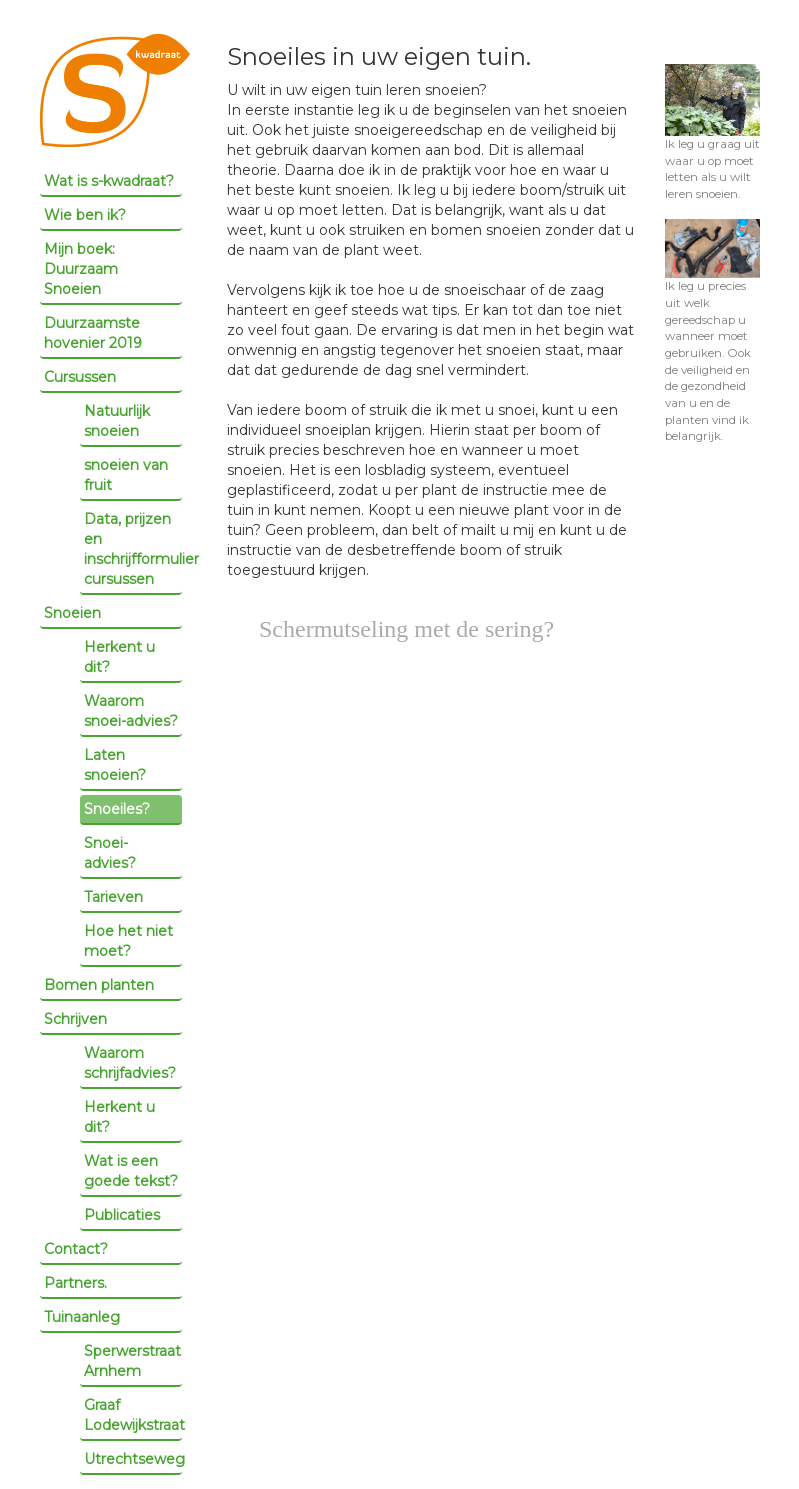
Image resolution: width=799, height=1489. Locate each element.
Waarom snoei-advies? (131, 711)
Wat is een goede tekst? (131, 1171)
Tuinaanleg (82, 1317)
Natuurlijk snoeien (117, 421)
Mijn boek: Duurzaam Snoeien (81, 269)
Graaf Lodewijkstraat (133, 1415)
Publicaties (122, 1215)
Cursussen (80, 377)
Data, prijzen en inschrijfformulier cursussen (133, 549)
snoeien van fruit (126, 475)
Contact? (76, 1249)
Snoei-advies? (110, 853)
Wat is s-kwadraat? (109, 181)
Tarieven (113, 897)
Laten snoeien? (115, 765)
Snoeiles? (117, 809)
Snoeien (72, 613)
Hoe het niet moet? (128, 941)
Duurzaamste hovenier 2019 (93, 333)
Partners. (75, 1283)
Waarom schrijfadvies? (130, 1063)
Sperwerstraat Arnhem (132, 1361)
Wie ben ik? (85, 215)
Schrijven (75, 1019)
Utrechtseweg (133, 1459)
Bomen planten (99, 985)
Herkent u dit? (119, 657)
